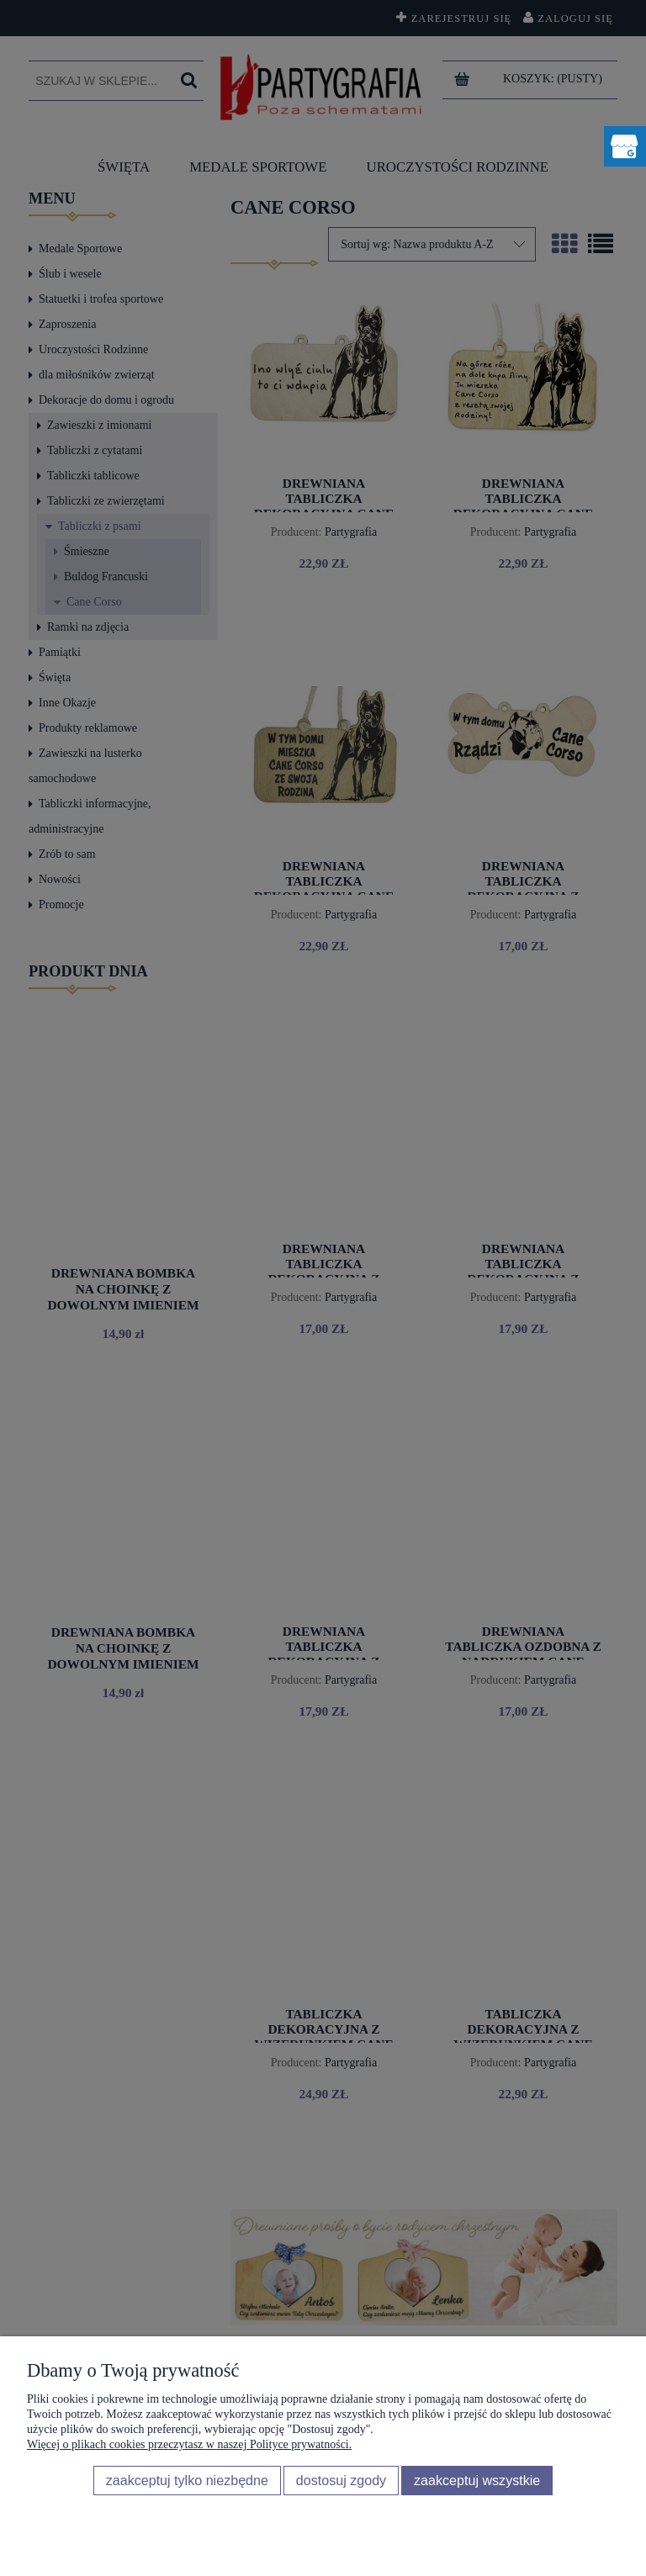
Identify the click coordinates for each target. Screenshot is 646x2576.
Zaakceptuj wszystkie (477, 2480)
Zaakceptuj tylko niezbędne (187, 2480)
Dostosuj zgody (341, 2480)
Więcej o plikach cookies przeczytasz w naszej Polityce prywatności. (189, 2444)
